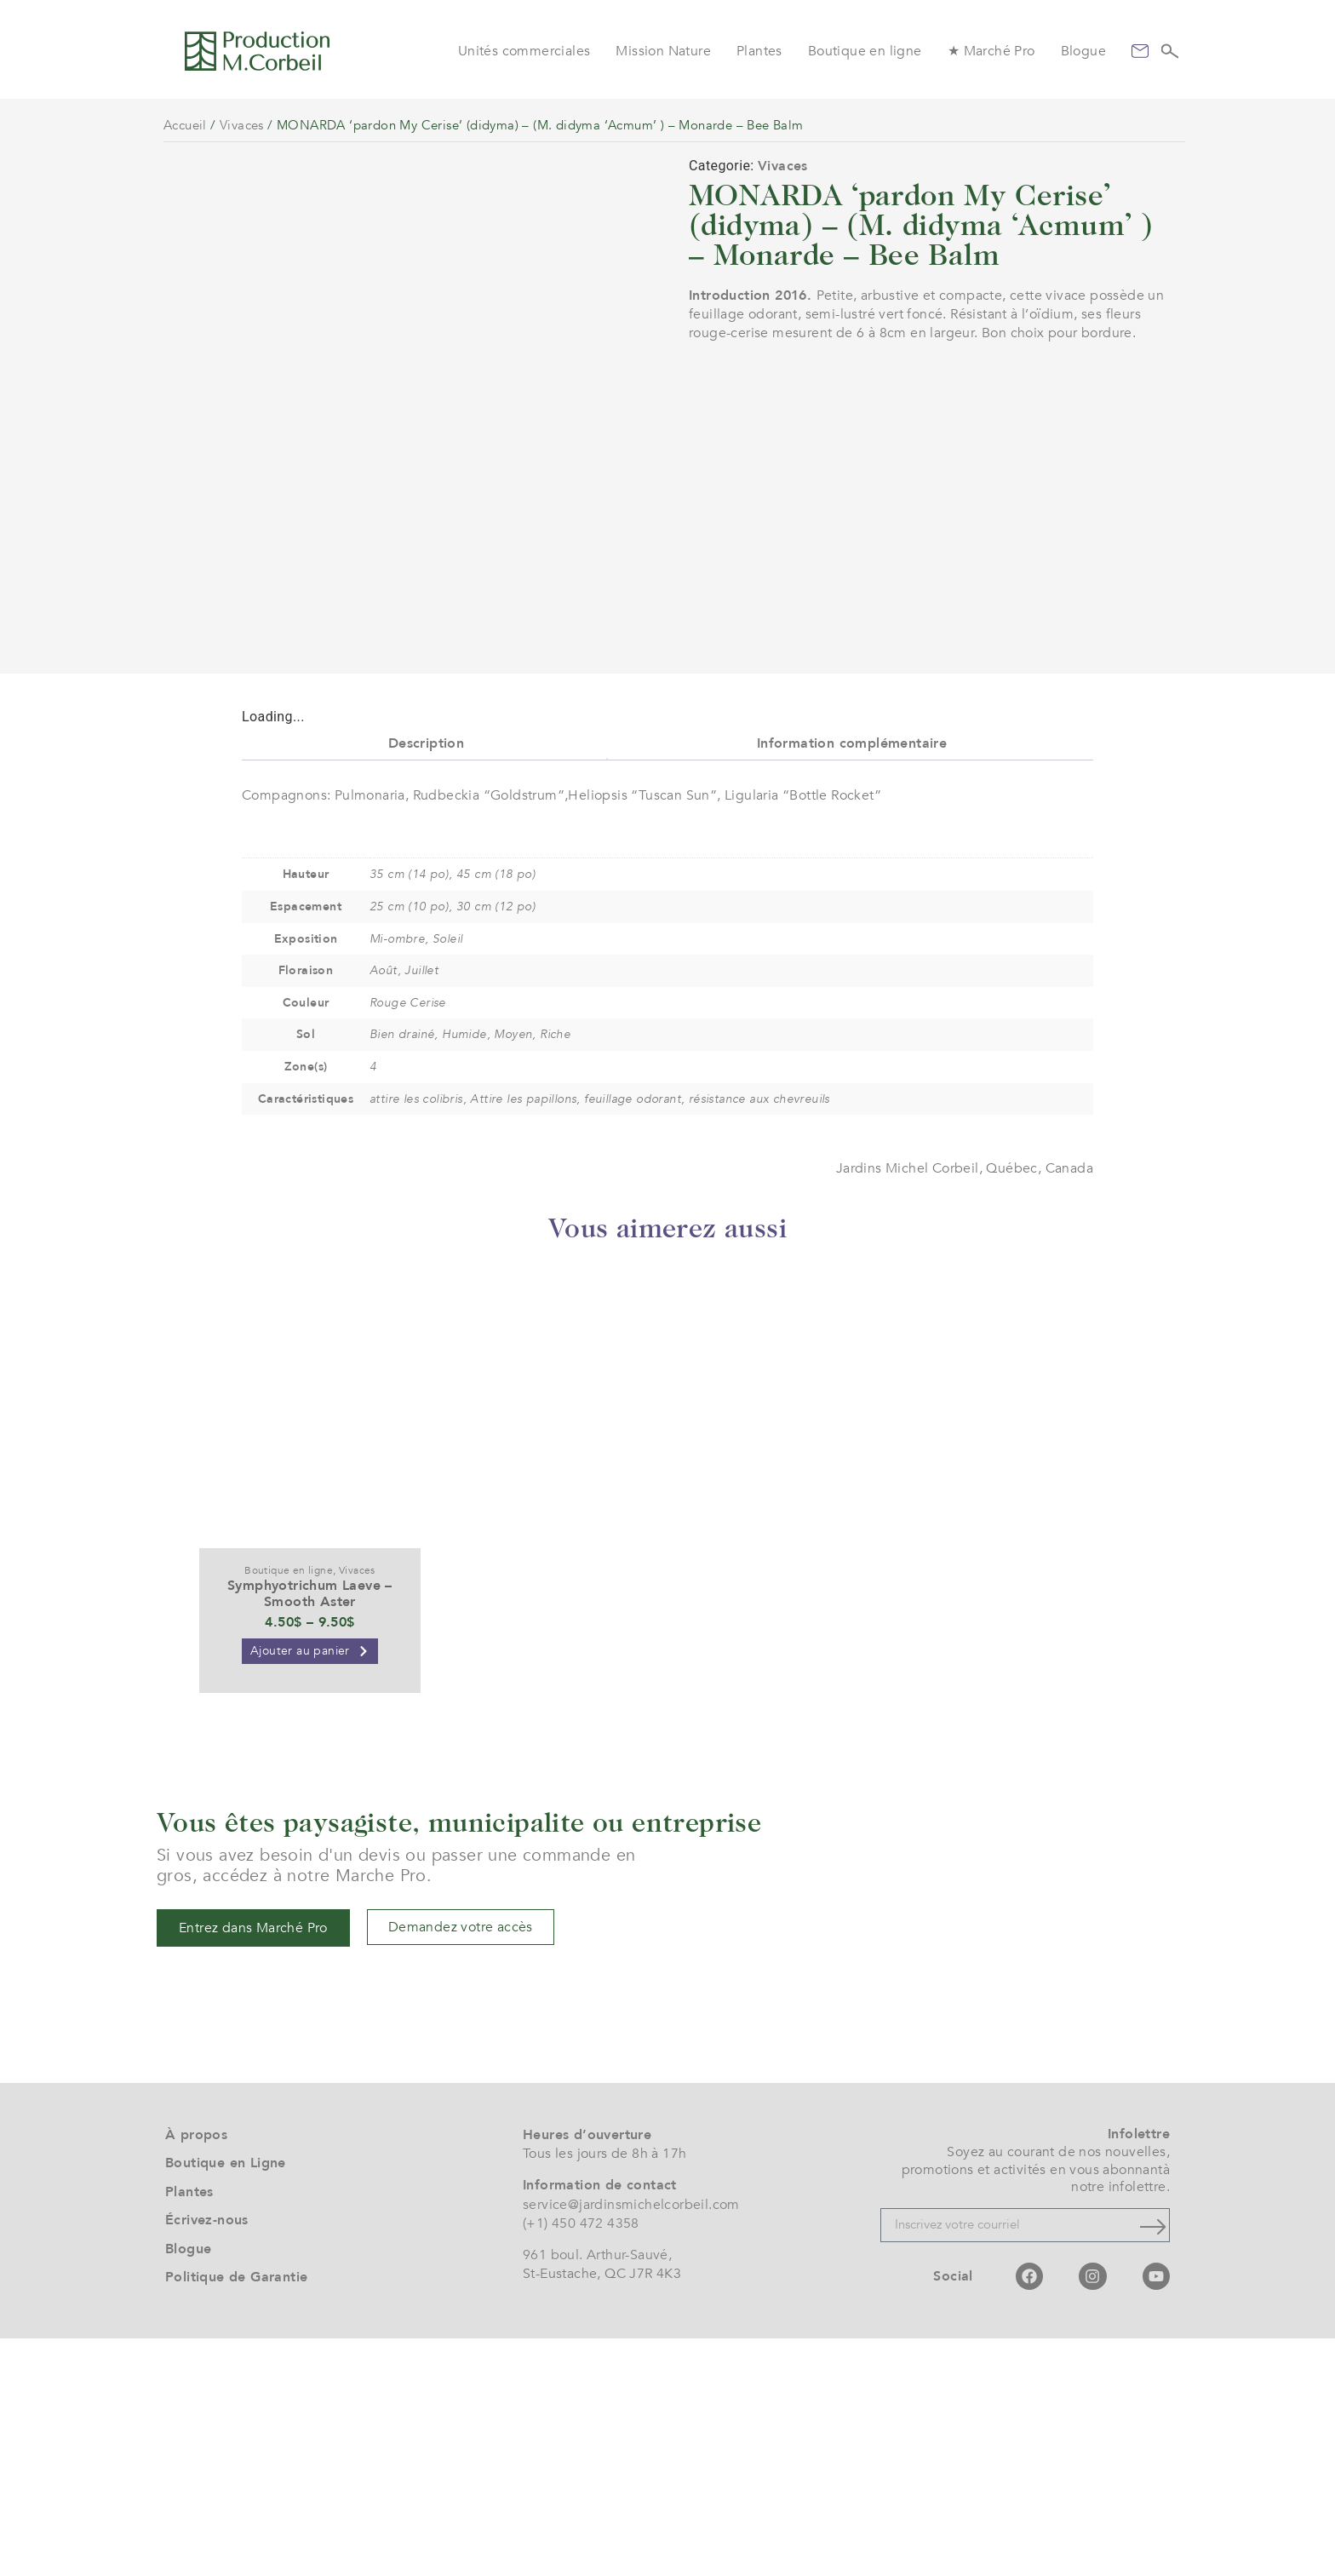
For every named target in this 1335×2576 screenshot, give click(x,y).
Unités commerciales (524, 51)
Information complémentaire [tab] (852, 980)
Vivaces (242, 125)
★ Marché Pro (991, 51)
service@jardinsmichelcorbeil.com (631, 2441)
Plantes (759, 51)
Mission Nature (663, 51)
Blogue (1083, 51)
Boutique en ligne (865, 51)
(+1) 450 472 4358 (581, 2461)
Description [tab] (426, 980)
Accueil (185, 125)
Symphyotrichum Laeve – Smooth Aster (309, 1831)
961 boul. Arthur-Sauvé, (597, 2491)
